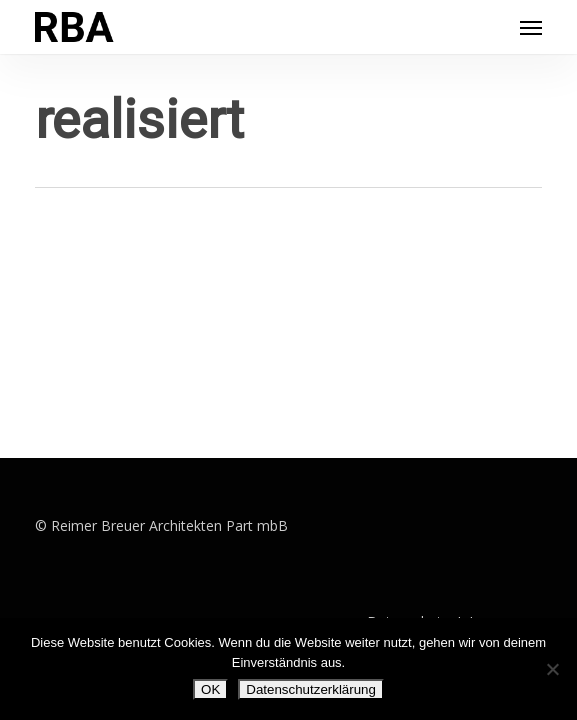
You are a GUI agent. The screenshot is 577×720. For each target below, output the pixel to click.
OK (210, 689)
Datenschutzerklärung (311, 689)
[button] (531, 27)
